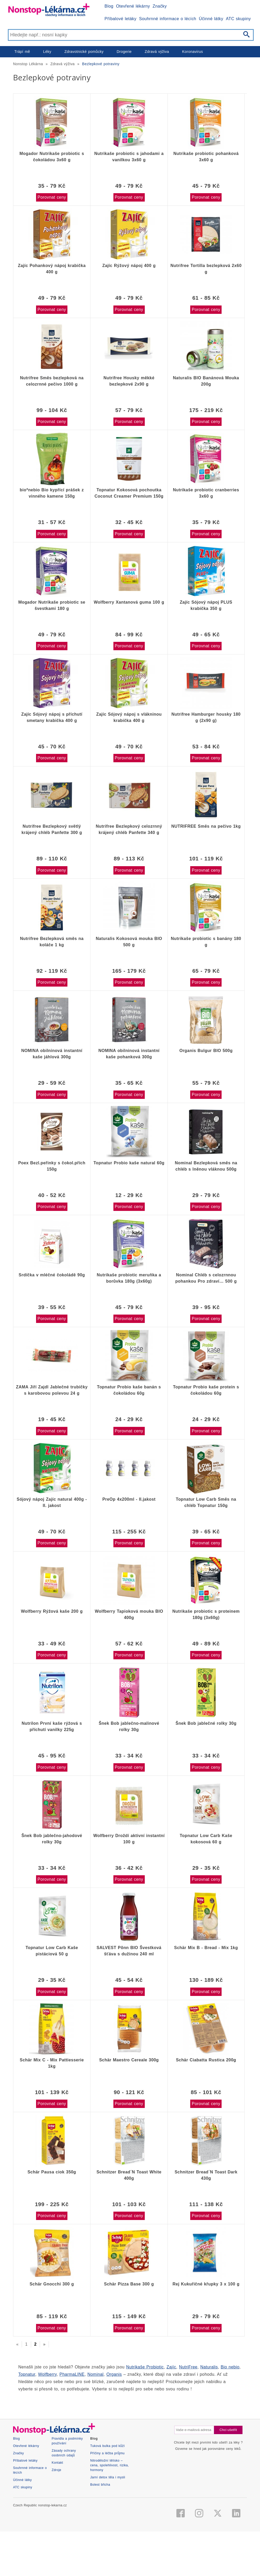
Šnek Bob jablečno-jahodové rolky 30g (51, 1838)
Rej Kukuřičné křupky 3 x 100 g (205, 2284)
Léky (47, 51)
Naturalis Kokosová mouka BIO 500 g (129, 941)
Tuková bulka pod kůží (107, 2519)
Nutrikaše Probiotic (145, 2367)
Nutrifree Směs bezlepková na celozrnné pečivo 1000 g (52, 381)
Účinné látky (211, 18)
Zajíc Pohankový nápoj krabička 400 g (52, 268)
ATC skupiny (238, 18)
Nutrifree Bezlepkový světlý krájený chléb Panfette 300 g (51, 829)
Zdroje (56, 2543)
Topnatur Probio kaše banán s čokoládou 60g (129, 1390)
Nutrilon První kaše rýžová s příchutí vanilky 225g (52, 1726)
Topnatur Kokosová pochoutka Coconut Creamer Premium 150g (129, 493)
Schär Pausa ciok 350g (51, 2172)
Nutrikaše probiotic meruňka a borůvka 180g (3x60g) (129, 1278)
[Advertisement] (130, 2437)
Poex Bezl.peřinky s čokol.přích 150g (51, 1166)
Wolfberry (47, 2374)
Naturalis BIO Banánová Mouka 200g (206, 381)
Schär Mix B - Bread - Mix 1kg (206, 1947)
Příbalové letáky (120, 18)
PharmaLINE (72, 2374)
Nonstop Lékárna (28, 64)
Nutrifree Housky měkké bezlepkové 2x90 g (128, 381)
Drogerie (124, 51)
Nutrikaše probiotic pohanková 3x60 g (206, 156)
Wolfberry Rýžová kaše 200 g (52, 1611)
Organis (114, 2374)
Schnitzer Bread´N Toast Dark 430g (206, 2175)
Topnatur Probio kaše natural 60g (129, 1163)
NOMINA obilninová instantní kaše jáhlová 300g (51, 1053)
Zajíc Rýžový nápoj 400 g (128, 265)
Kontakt (57, 2536)
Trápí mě (22, 51)
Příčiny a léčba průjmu (107, 2526)
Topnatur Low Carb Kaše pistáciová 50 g (52, 1950)
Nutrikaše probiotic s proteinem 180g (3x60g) (206, 1614)
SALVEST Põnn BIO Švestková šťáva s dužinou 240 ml (128, 1950)
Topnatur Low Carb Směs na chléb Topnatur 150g (206, 1502)
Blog (109, 6)
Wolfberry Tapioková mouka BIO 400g (129, 1614)
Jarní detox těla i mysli (107, 2550)
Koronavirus (192, 51)
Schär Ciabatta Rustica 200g (206, 2060)
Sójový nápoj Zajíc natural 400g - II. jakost (52, 1502)
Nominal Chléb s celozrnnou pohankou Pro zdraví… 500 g (206, 1278)
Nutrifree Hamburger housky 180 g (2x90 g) (206, 717)
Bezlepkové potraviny (100, 64)
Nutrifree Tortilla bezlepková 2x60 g (205, 268)
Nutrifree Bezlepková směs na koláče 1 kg (52, 941)
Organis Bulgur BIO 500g (206, 1050)
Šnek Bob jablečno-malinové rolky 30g (129, 1726)
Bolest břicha (100, 2558)
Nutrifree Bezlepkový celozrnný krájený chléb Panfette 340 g (129, 829)
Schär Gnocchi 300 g (52, 2284)
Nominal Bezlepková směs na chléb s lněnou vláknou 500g (206, 1166)
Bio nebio (230, 2367)
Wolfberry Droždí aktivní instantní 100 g (129, 1838)
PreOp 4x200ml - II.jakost (129, 1499)
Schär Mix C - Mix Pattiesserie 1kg (52, 2063)
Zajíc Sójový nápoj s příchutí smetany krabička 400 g (51, 717)
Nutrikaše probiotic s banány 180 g (206, 941)
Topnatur (26, 2374)
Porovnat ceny (52, 197)
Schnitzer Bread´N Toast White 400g (128, 2175)
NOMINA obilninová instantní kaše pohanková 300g (129, 1053)
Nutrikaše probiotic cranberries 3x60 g (206, 493)
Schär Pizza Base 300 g (129, 2284)
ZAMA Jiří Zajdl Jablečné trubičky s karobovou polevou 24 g (52, 1390)
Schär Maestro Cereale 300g (129, 2060)
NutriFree (188, 2367)
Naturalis (209, 2367)
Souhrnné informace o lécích (167, 18)
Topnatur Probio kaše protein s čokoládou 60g (206, 1390)
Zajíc (171, 2367)
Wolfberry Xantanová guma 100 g (129, 602)
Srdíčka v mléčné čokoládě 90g (52, 1275)
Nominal (96, 2374)
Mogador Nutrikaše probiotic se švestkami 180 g (51, 605)
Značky (160, 6)
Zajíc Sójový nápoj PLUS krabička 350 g (206, 605)
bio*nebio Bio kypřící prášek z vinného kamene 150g (52, 493)
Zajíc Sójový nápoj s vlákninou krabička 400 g (128, 717)
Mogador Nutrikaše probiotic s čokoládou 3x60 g (52, 156)
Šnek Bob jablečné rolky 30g (206, 1723)
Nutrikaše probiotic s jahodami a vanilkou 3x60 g (129, 156)
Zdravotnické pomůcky (83, 51)
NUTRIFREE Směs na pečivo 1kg (206, 826)
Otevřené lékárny (133, 6)
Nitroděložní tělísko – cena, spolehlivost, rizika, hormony (109, 2538)
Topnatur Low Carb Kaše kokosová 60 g (206, 1838)
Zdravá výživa (157, 51)
